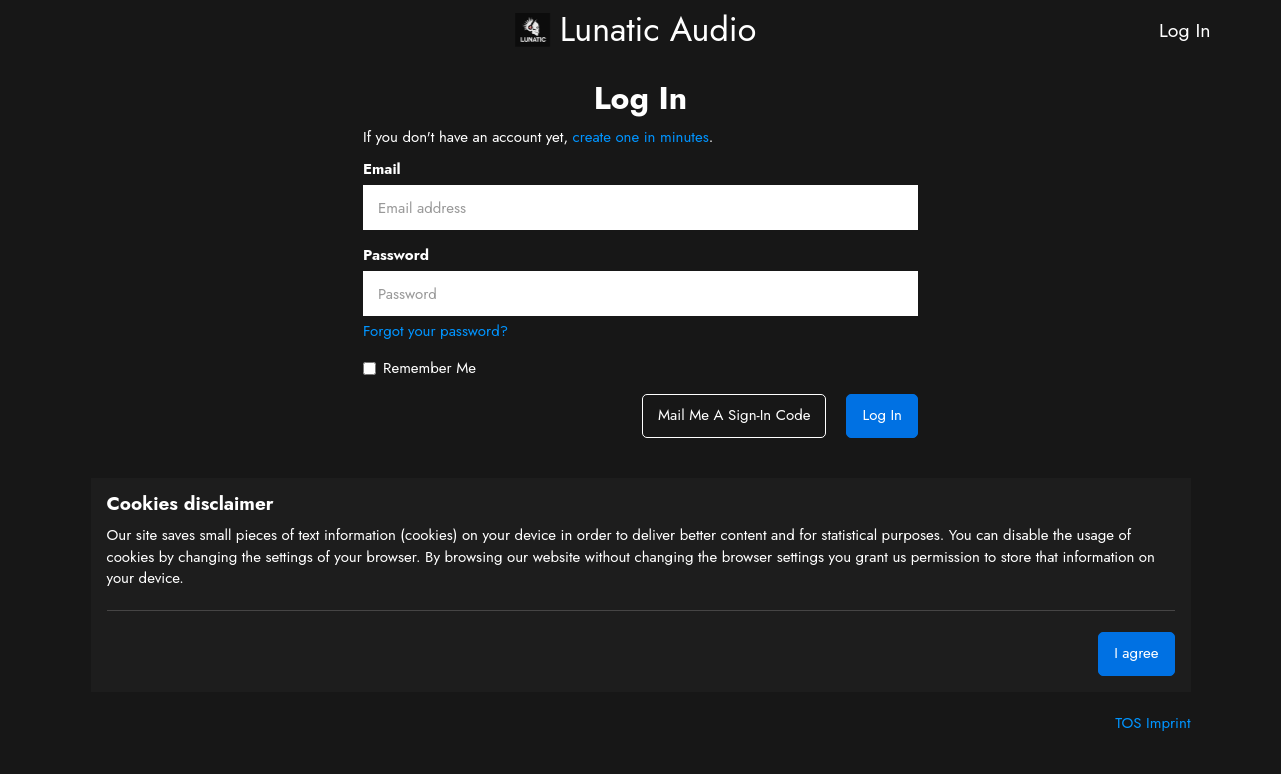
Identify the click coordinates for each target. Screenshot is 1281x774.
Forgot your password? (435, 331)
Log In (1184, 30)
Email (382, 169)
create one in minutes (641, 137)
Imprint (1168, 723)
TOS (1130, 723)
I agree (1136, 653)
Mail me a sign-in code (734, 415)
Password (396, 255)
